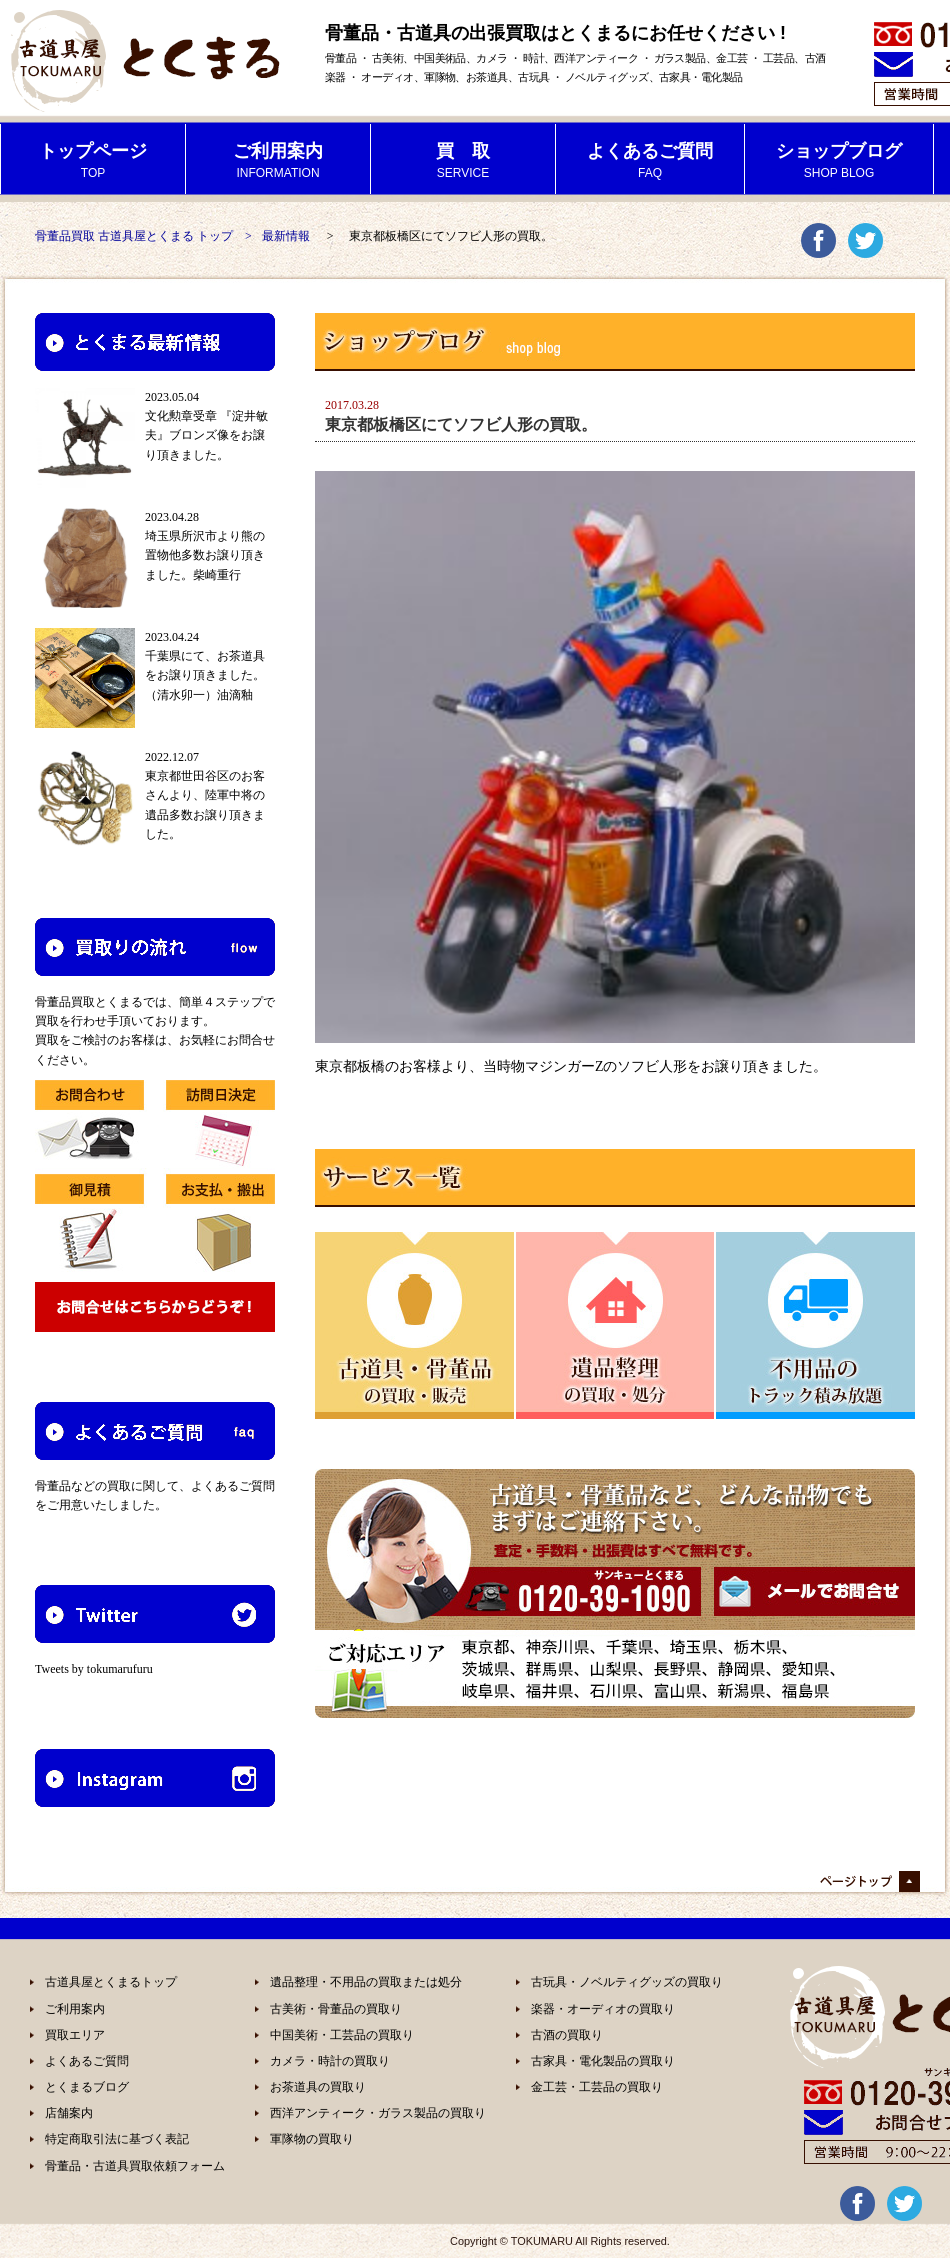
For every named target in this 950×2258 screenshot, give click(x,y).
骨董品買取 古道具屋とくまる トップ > (143, 236)
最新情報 (286, 236)
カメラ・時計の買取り (330, 2061)
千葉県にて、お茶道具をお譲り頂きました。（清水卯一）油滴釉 (205, 675)
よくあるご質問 (87, 2061)
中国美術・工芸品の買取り (342, 2035)
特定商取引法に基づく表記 (117, 2139)
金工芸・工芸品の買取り (597, 2087)
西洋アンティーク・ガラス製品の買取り (378, 2113)
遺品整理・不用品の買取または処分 (366, 1982)
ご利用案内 (75, 2009)
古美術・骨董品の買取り (336, 2009)
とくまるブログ (87, 2087)
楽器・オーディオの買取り (603, 2009)
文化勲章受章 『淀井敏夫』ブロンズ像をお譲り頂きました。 (206, 435)
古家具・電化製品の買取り (603, 2061)
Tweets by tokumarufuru (94, 1669)
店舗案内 (69, 2113)
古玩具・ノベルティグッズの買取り (627, 1982)
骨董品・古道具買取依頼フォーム (135, 2166)
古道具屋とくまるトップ (111, 1982)
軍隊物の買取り (312, 2139)
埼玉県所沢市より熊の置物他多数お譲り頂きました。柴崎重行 (205, 555)
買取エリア (75, 2035)
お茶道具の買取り (318, 2087)
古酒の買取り (567, 2035)
